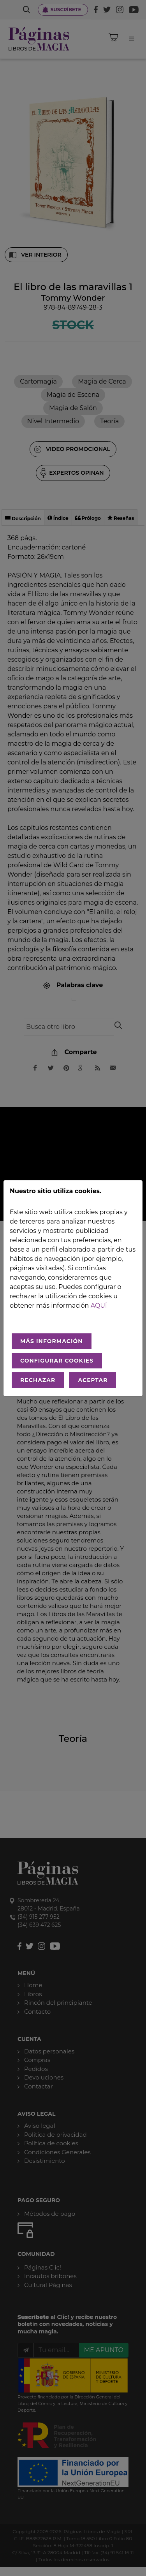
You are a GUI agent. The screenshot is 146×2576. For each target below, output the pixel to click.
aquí (99, 1305)
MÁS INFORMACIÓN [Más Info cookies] (51, 1341)
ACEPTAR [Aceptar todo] (92, 1380)
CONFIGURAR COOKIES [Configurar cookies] (56, 1360)
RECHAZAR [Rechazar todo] (37, 1380)
